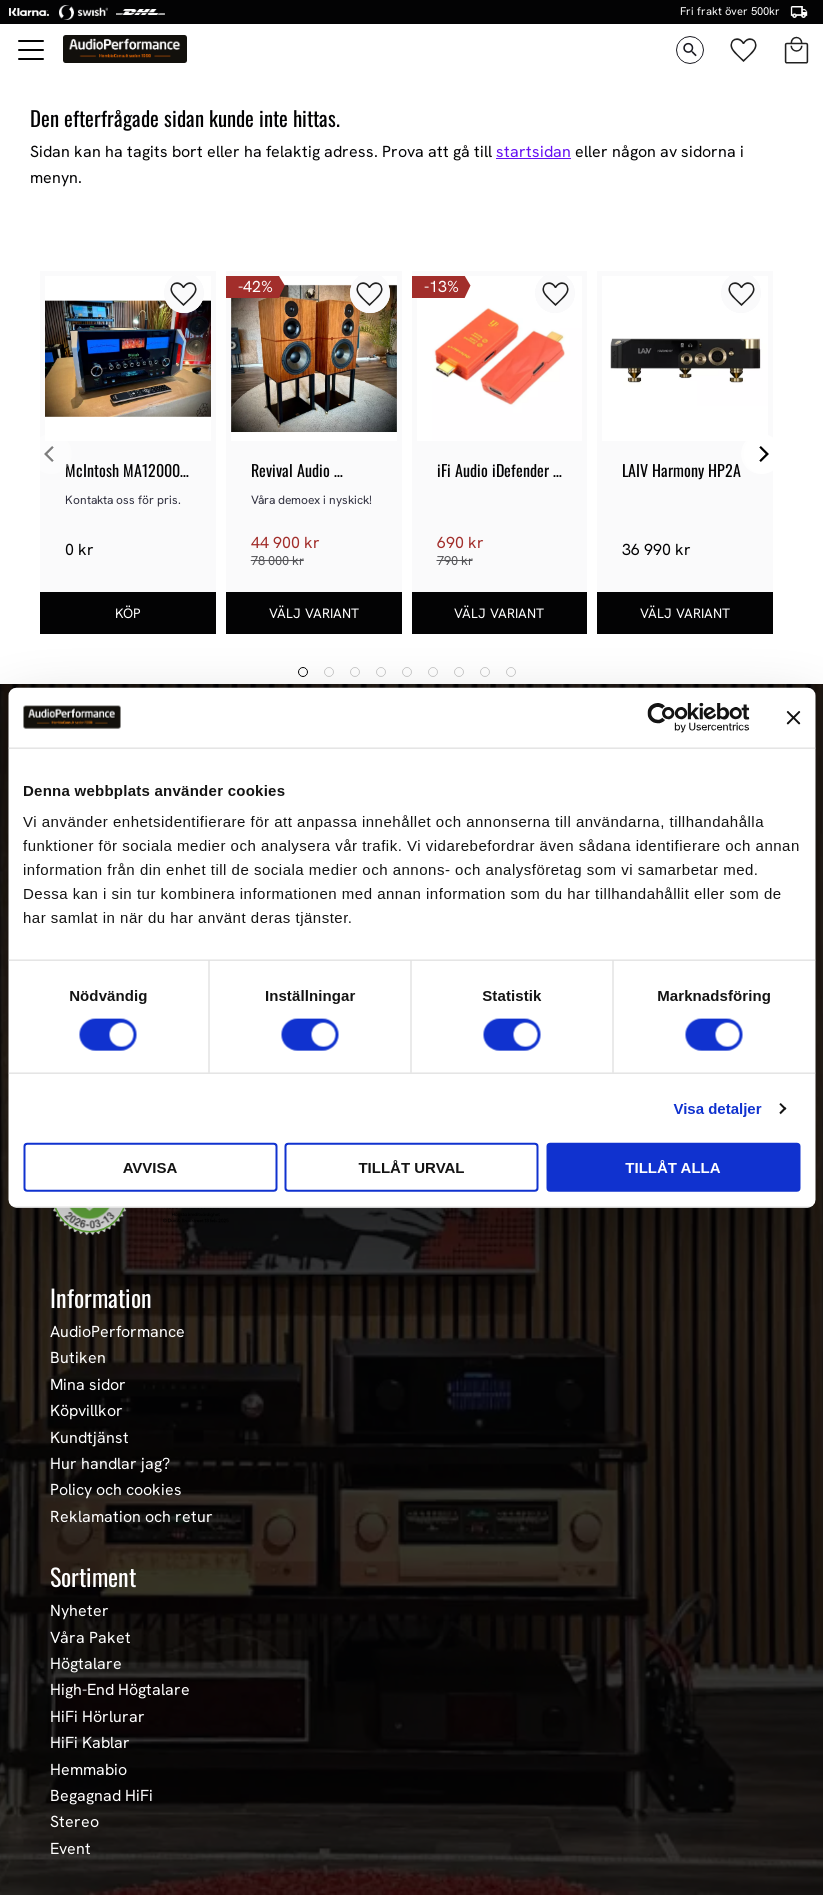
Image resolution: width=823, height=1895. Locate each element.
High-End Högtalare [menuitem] (120, 1690)
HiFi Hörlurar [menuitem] (97, 1717)
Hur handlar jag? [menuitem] (110, 1464)
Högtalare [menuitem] (86, 1664)
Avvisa (150, 1167)
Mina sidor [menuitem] (88, 1385)
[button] (32, 50)
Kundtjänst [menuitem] (89, 1438)
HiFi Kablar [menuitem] (90, 1743)
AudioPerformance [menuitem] (117, 1332)
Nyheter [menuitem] (79, 1611)
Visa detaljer (717, 1107)
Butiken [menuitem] (78, 1358)
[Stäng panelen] (793, 717)
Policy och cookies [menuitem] (116, 1490)
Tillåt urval (411, 1167)
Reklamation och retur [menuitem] (131, 1517)
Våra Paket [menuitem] (90, 1638)
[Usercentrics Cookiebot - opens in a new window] (661, 717)
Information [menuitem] (101, 1297)
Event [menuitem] (70, 1849)
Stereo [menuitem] (74, 1822)
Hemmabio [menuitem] (88, 1770)
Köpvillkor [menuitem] (86, 1411)
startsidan (533, 151)
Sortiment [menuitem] (93, 1576)
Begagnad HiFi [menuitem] (101, 1796)
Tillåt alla (672, 1167)
